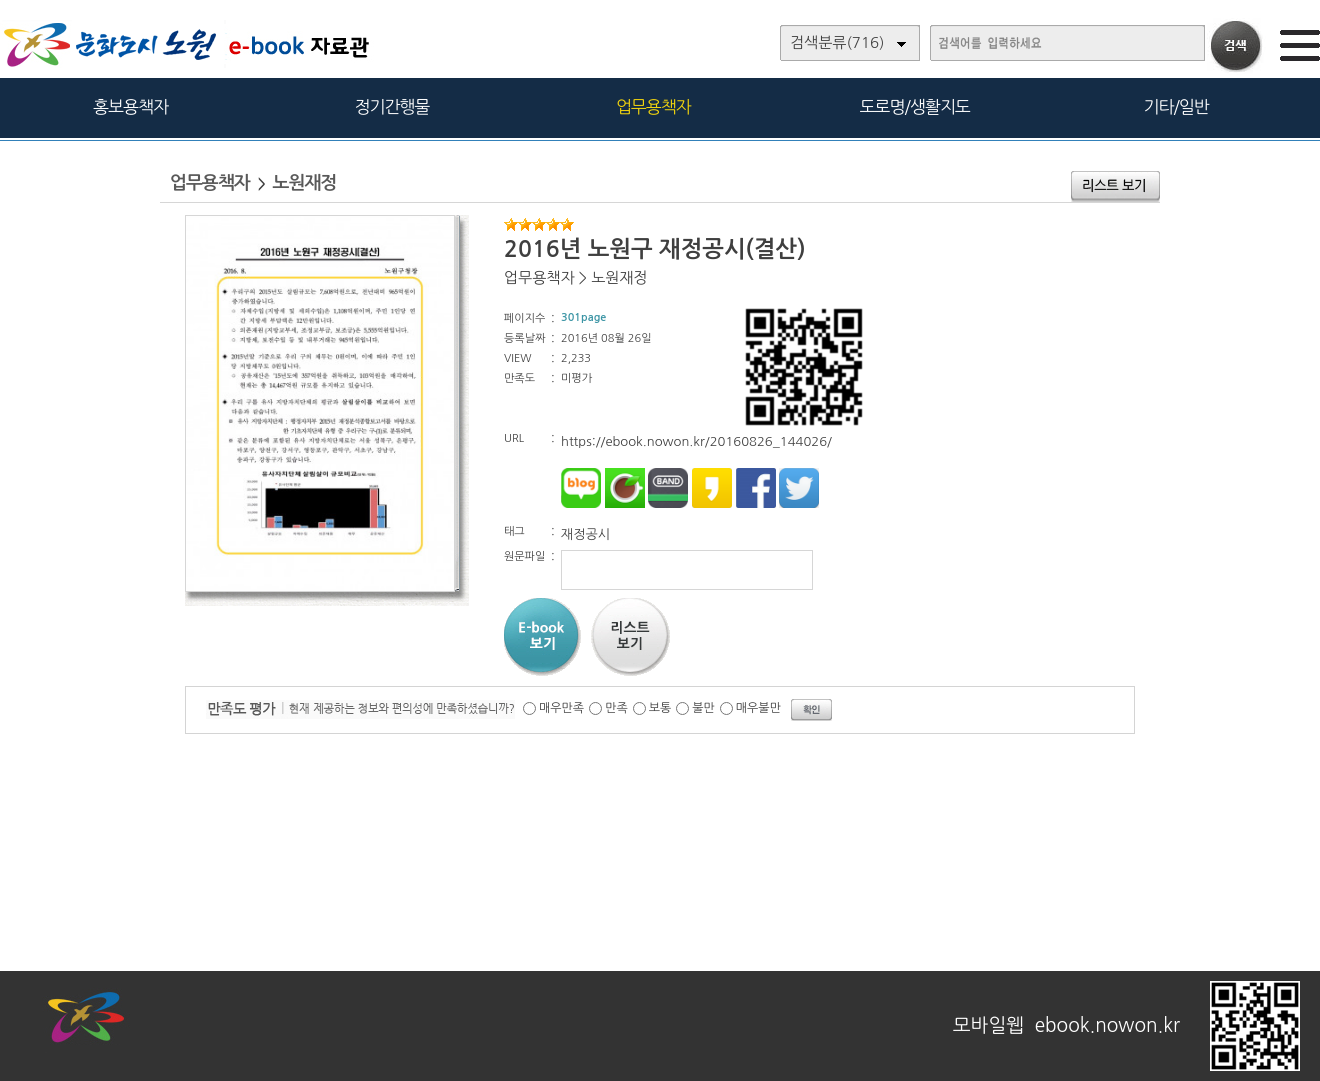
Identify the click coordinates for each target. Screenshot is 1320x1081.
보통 (660, 708)
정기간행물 (392, 106)
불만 (703, 708)
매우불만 (758, 708)
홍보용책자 (130, 106)
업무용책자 (653, 106)
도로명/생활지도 (915, 106)
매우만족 (561, 708)
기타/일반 (1175, 106)
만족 (616, 708)
